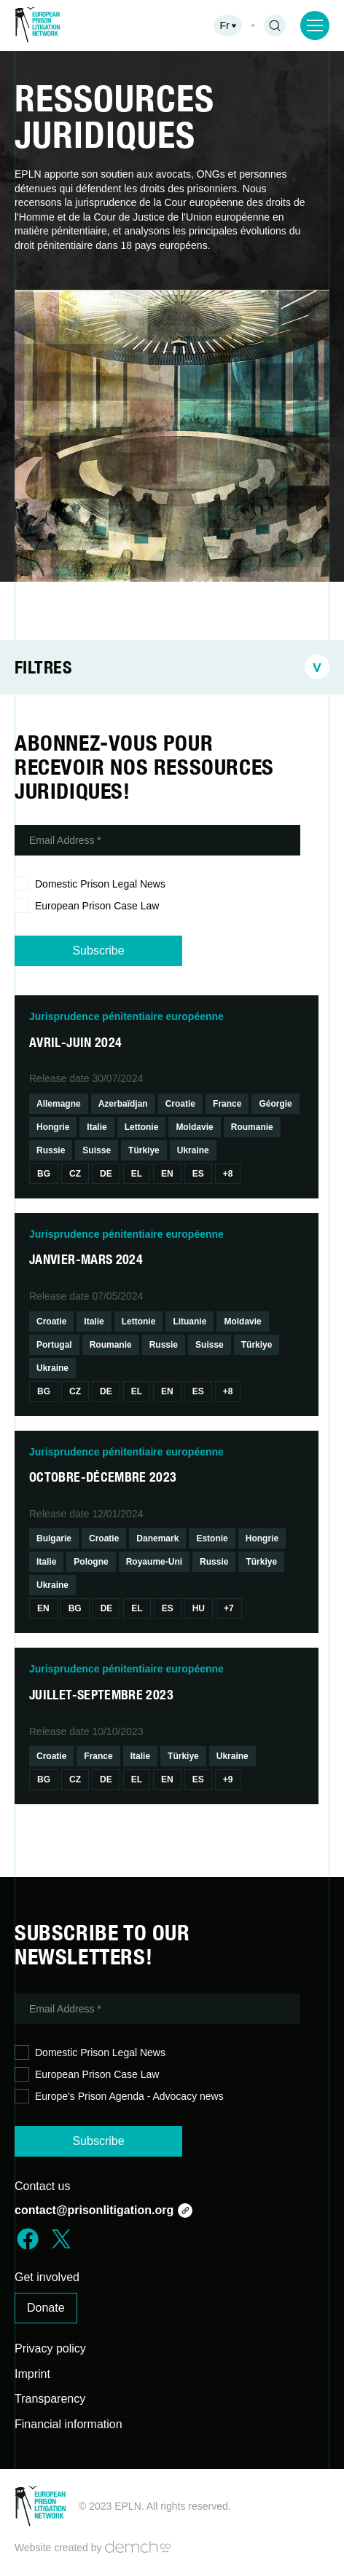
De (106, 1174)
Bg (43, 1174)
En (167, 1174)
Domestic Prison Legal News (90, 884)
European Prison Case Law (87, 906)
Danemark (157, 1538)
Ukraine (193, 1150)
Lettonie (142, 1127)
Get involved (47, 2277)
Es (198, 1174)
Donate (46, 2308)
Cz (75, 1174)
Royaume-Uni (154, 1562)
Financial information (68, 2424)
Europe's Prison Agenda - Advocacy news (119, 2096)
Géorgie (275, 1104)
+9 (228, 1779)
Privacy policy (50, 2348)
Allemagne (58, 1104)
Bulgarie (53, 1538)
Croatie (180, 1104)
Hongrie (52, 1127)
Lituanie (189, 1321)
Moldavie (194, 1127)
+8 (228, 1174)
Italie (96, 1127)
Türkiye (144, 1150)
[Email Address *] (157, 840)
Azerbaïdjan (123, 1104)
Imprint (32, 2374)
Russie (50, 1150)
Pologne (91, 1562)
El (136, 1174)
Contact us (42, 2186)
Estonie (211, 1538)
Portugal (54, 1345)
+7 (229, 1608)
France (227, 1104)
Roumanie (252, 1127)
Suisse (96, 1150)
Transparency (50, 2399)
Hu (198, 1608)
